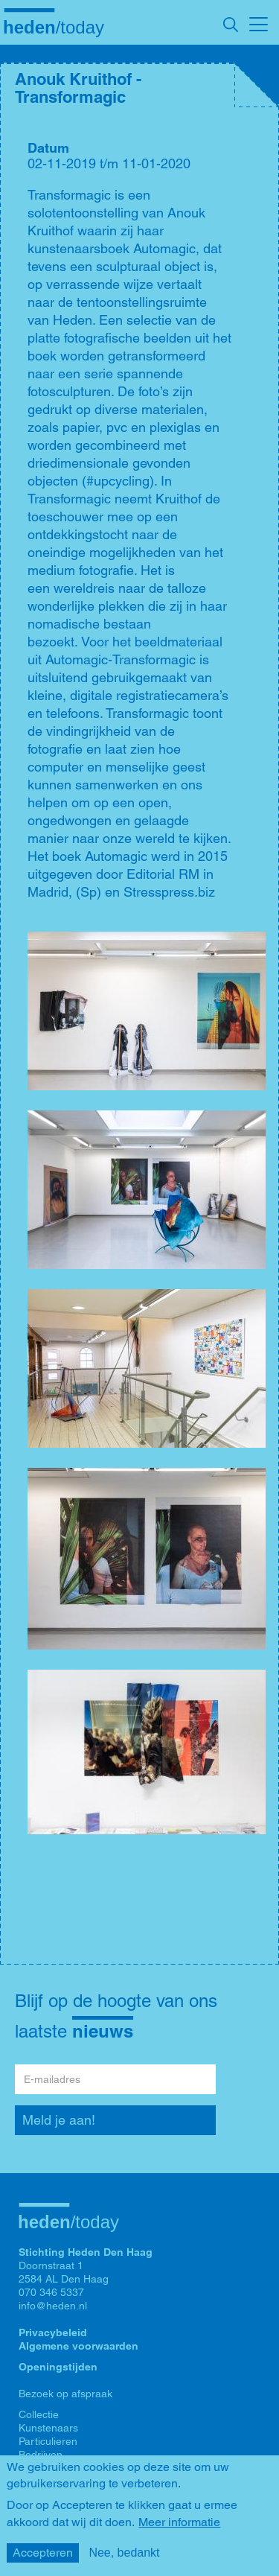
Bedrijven (40, 2455)
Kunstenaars (48, 2428)
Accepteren (43, 2552)
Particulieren (48, 2441)
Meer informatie (179, 2522)
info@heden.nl (53, 2306)
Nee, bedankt (124, 2552)
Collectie (39, 2414)
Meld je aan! (58, 2120)
